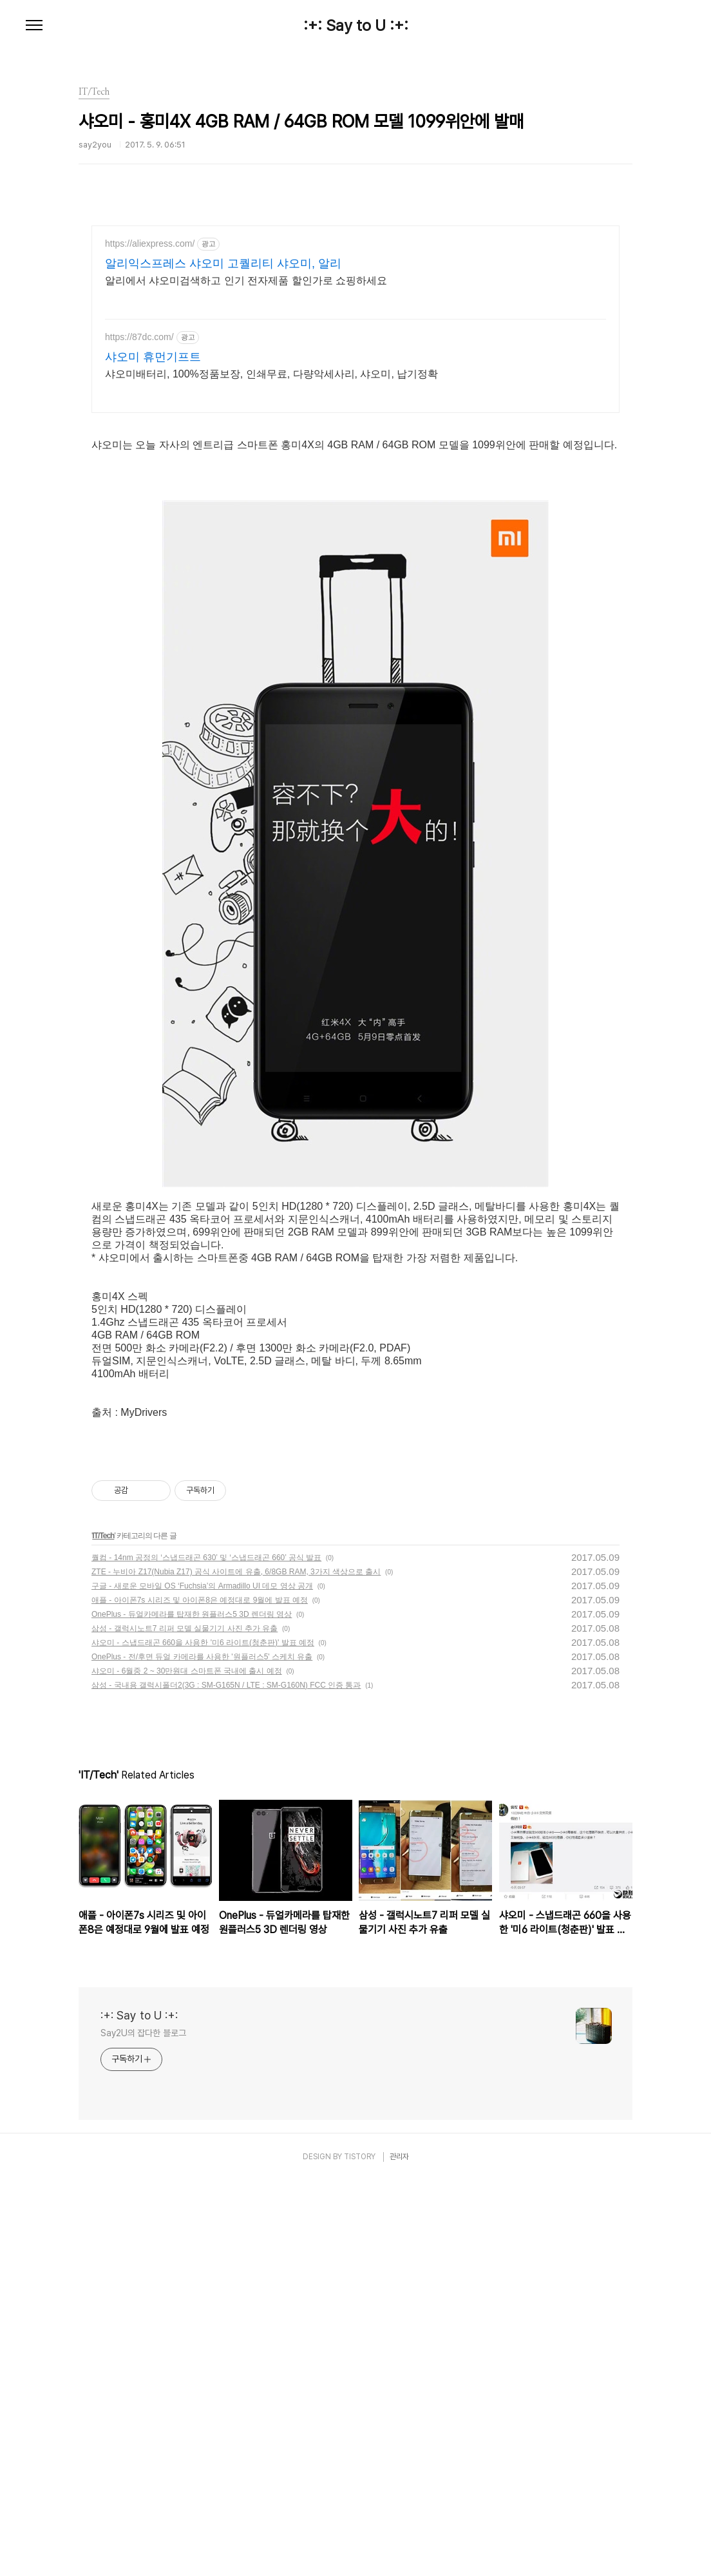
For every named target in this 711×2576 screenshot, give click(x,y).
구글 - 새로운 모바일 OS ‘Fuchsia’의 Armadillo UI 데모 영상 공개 (202, 1585)
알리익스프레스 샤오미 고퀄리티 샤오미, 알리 (223, 263)
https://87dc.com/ (139, 337)
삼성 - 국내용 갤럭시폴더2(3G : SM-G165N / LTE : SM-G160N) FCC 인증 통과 (226, 1685)
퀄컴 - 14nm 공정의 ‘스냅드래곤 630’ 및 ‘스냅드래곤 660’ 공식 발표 (206, 1557)
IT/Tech (103, 1535)
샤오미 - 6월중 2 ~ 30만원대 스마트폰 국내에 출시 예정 (186, 1670)
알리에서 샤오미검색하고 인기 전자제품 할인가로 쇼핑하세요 (246, 280)
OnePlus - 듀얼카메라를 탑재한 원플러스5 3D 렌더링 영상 (191, 1614)
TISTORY (359, 2156)
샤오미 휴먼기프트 (153, 356)
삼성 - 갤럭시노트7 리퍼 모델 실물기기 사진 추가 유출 (184, 1628)
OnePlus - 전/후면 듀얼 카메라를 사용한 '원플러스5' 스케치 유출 (201, 1656)
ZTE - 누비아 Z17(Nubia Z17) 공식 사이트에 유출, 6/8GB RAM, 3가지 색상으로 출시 (236, 1571)
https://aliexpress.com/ (149, 243)
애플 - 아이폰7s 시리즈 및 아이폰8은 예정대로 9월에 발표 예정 (199, 1600)
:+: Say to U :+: (355, 25)
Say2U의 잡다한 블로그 (143, 2033)
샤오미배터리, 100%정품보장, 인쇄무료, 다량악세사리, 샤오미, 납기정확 (271, 373)
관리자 (399, 2156)
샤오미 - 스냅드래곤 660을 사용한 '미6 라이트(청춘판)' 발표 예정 (202, 1642)
